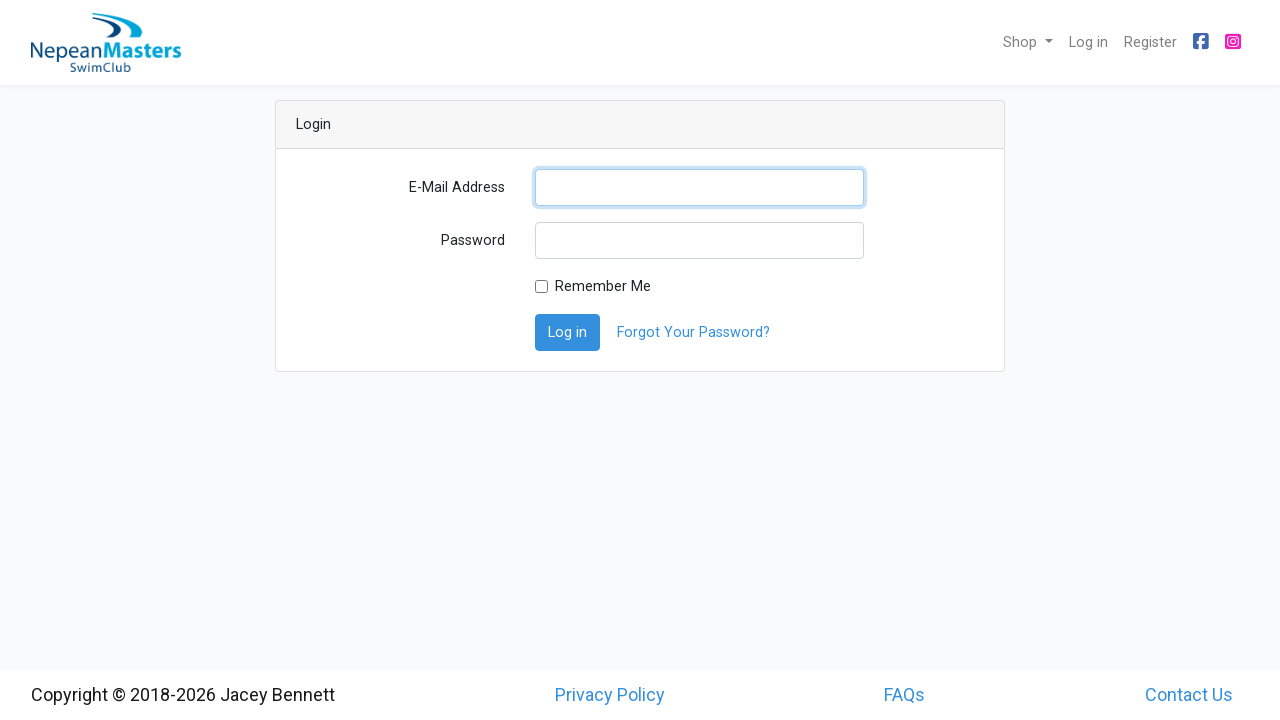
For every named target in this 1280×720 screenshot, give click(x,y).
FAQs (904, 694)
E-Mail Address (457, 187)
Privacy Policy (610, 694)
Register (1150, 42)
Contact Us (1189, 694)
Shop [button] (1022, 42)
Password (473, 240)
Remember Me (603, 286)
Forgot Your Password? (693, 332)
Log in (1088, 42)
